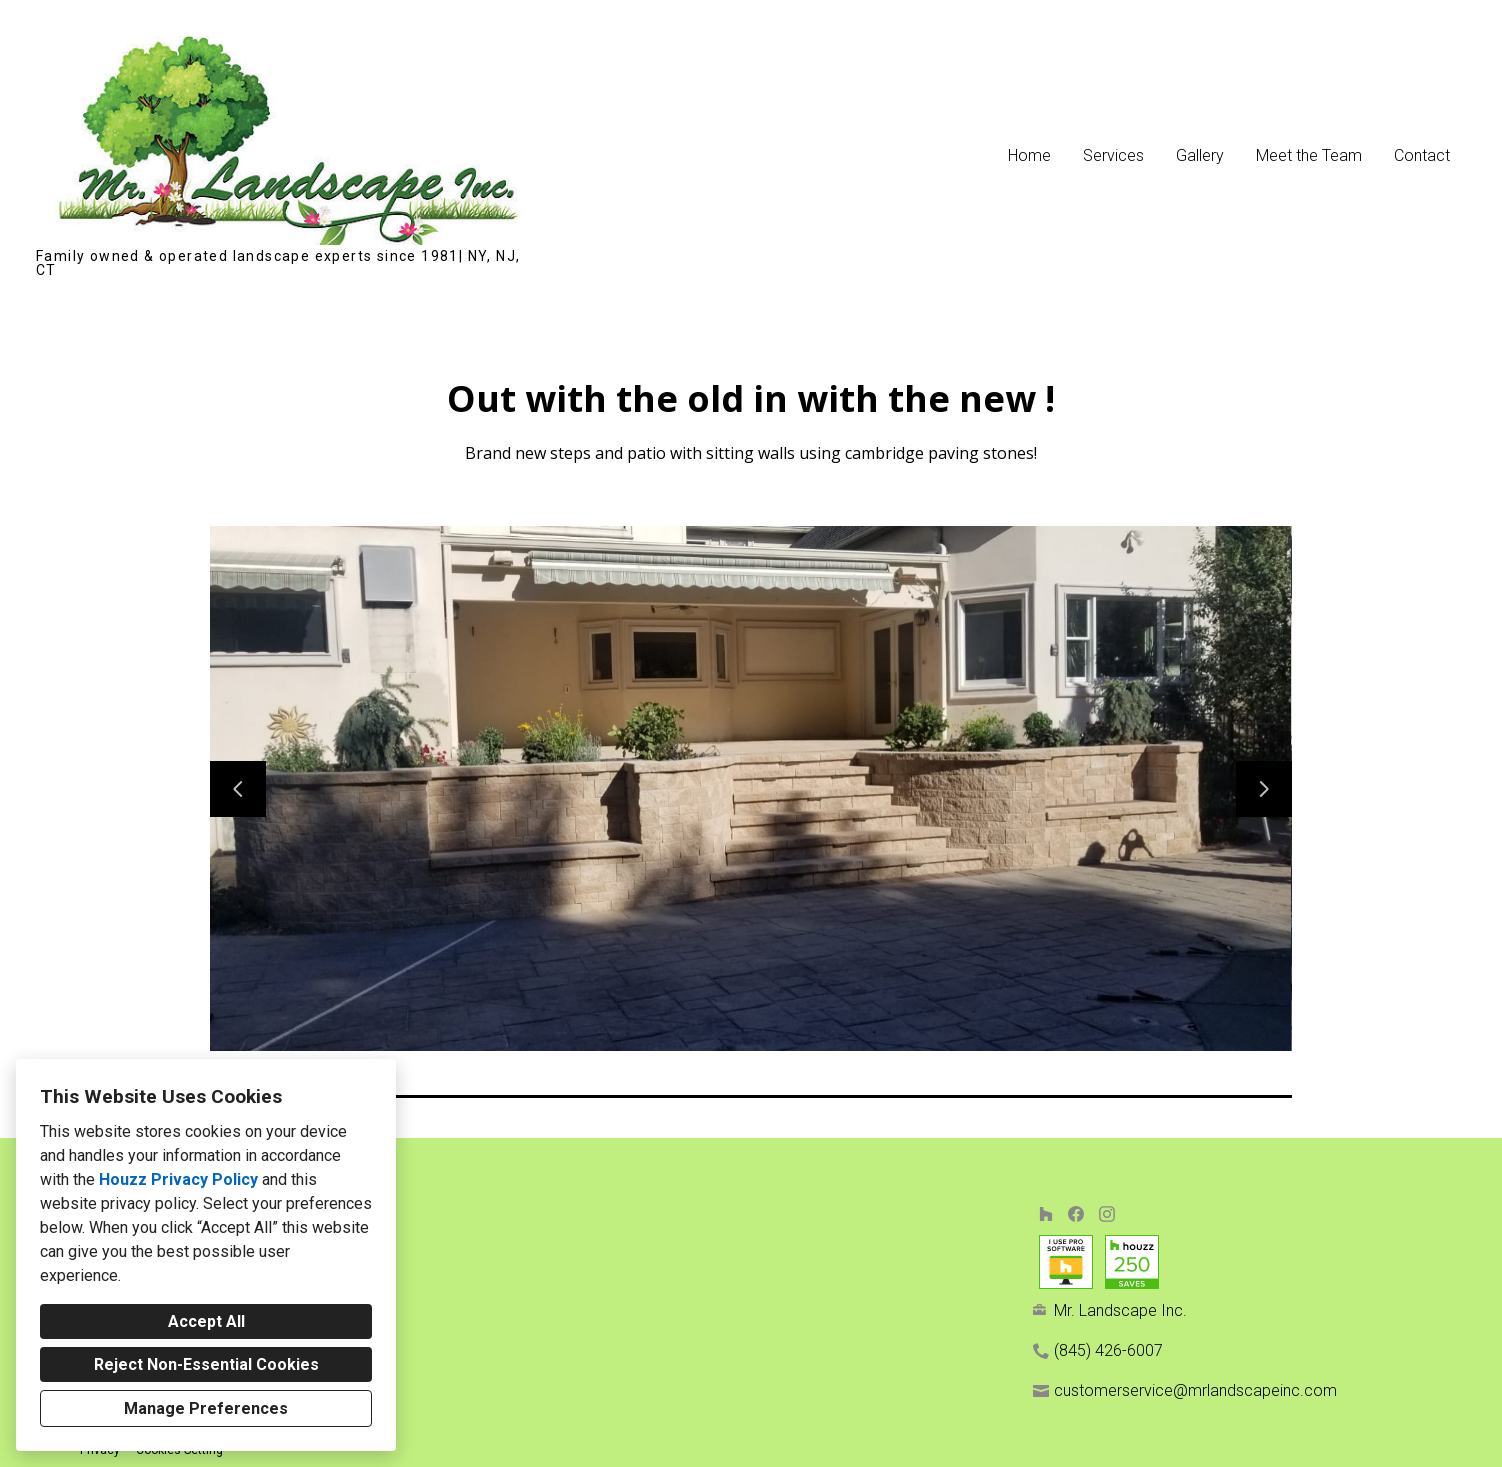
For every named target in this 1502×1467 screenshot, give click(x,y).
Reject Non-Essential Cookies (206, 1364)
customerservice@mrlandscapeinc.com (1195, 1390)
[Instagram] (1106, 1213)
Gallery (1200, 155)
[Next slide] (1264, 789)
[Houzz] (1045, 1213)
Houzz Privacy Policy (178, 1179)
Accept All (206, 1321)
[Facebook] (1076, 1213)
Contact (1422, 155)
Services (1113, 155)
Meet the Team (1309, 155)
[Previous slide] (238, 789)
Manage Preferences (206, 1408)
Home (1029, 155)
